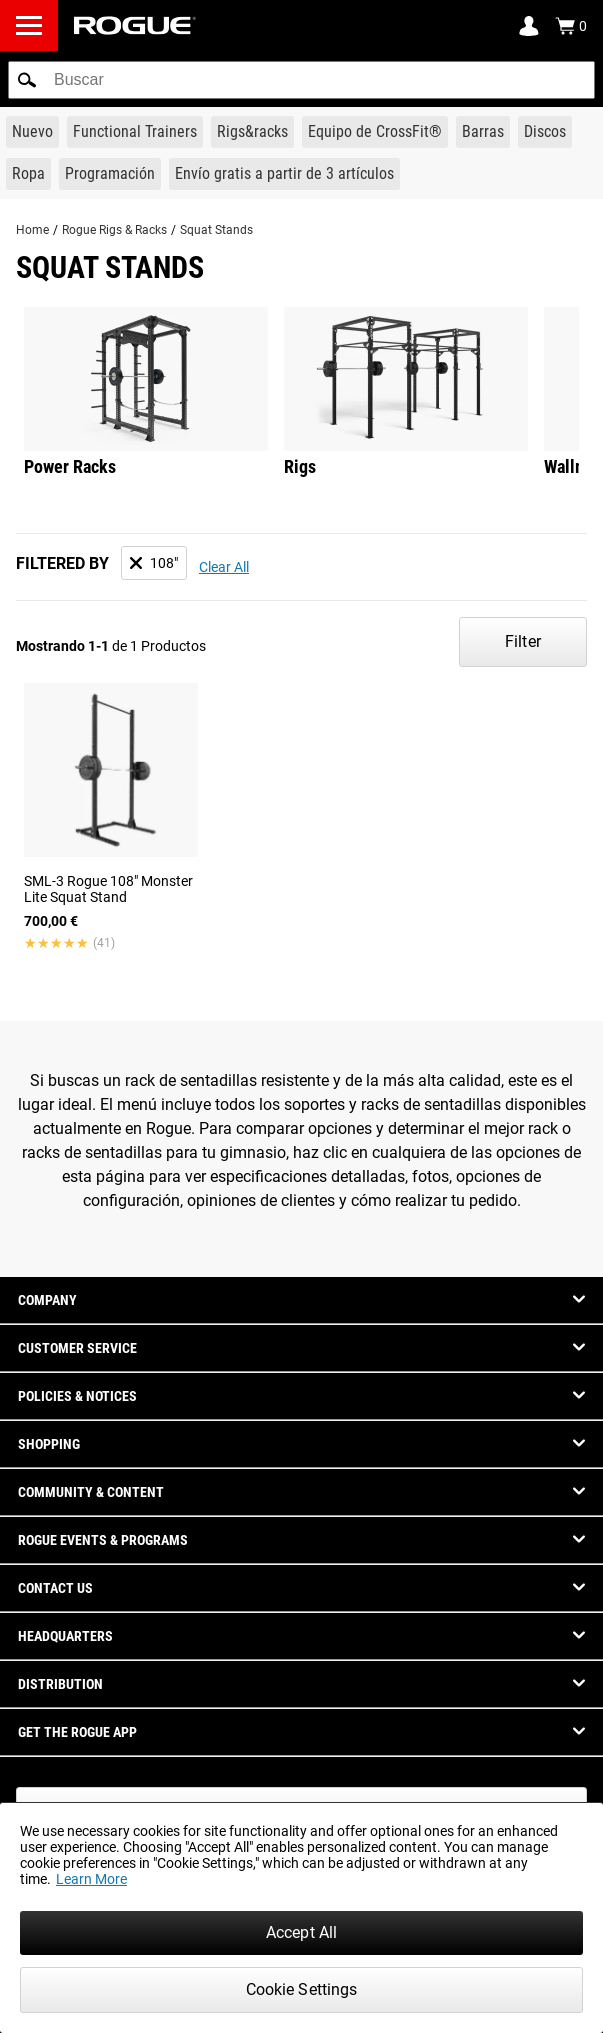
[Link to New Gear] (32, 132)
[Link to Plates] (545, 132)
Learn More (91, 1879)
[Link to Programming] (110, 174)
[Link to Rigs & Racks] (252, 132)
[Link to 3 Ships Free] (284, 174)
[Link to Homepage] (135, 25)
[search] (301, 80)
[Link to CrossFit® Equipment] (375, 132)
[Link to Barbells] (483, 132)
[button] (27, 80)
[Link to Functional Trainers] (135, 132)
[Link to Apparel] (28, 174)
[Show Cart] (571, 26)
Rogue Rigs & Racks (114, 230)
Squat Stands (216, 230)
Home (32, 230)
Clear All (224, 567)
